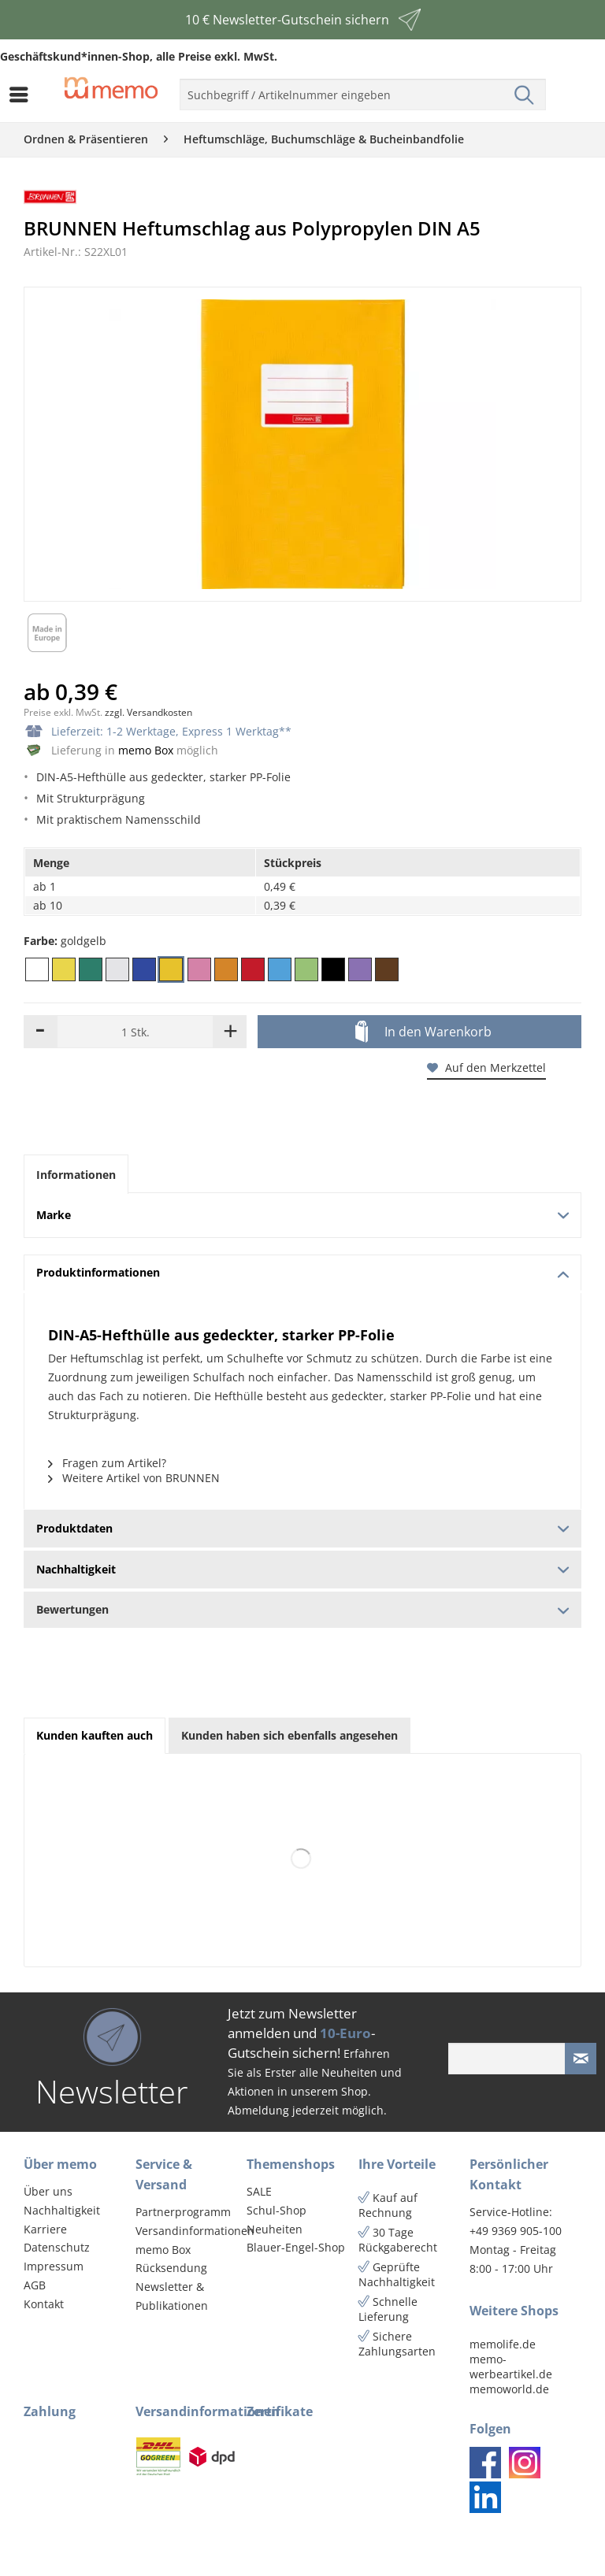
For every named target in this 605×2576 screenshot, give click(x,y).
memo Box (145, 750)
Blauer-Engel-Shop (296, 2247)
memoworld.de (509, 2388)
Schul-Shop (276, 2210)
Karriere (45, 2229)
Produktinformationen (302, 1272)
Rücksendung (171, 2267)
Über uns (48, 2191)
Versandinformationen (187, 2230)
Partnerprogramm (183, 2211)
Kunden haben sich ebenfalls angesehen (289, 1735)
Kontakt (44, 2303)
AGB (35, 2285)
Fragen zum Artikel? (107, 1462)
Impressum (54, 2266)
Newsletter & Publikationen (171, 2296)
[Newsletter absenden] (580, 2058)
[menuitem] (23, 94)
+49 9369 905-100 (516, 2230)
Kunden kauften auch (94, 1735)
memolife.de (503, 2344)
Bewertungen (302, 1609)
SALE (259, 2191)
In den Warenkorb (423, 1032)
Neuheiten (274, 2229)
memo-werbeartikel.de (511, 2366)
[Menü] (23, 94)
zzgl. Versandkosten (148, 712)
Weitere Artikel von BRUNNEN (134, 1477)
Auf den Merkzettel (486, 1067)
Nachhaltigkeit (62, 2210)
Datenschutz (57, 2247)
